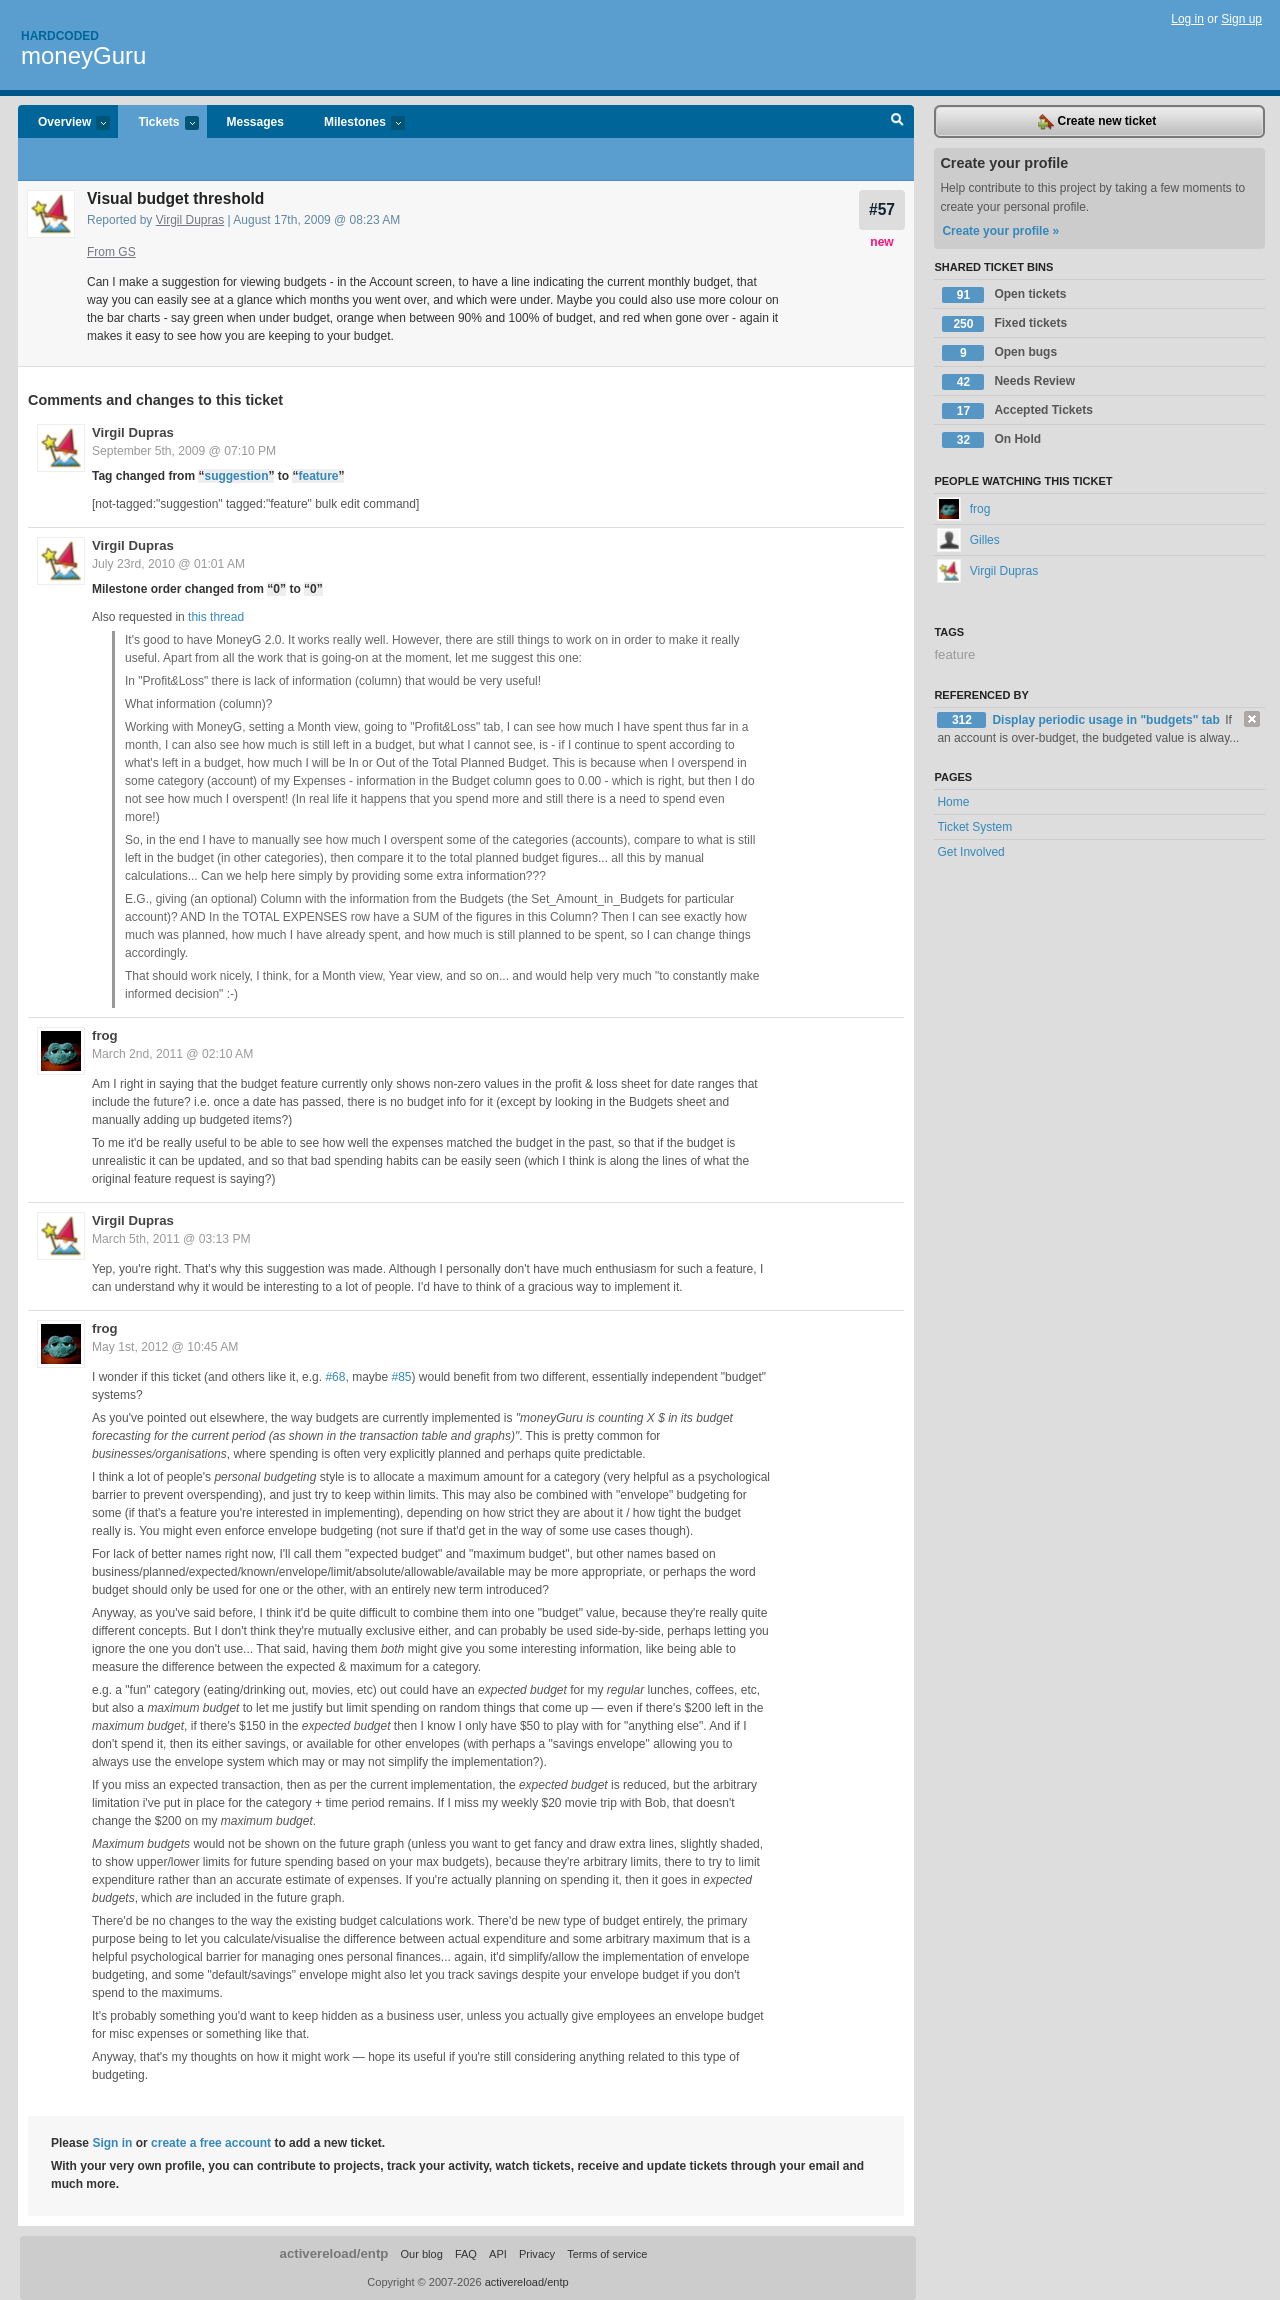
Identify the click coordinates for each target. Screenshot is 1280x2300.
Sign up (1241, 19)
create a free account (211, 2143)
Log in (1187, 19)
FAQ (466, 2254)
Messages (255, 122)
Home (953, 802)
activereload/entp (334, 2253)
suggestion (236, 476)
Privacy (537, 2254)
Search (897, 122)
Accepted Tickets (1017, 411)
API (498, 2254)
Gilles (968, 540)
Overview (64, 123)
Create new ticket (1097, 122)
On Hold (991, 440)
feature (318, 476)
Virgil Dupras (190, 220)
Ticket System (974, 827)
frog (105, 1035)
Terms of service (607, 2254)
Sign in (112, 2143)
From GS (111, 252)
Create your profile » (1000, 231)
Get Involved (970, 852)
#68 (335, 1377)
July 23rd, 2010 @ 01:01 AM (168, 564)
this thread (216, 617)
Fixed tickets (1004, 324)
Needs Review (1008, 382)
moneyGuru (83, 55)
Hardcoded (60, 36)
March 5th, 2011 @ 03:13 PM (171, 1239)
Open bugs (999, 353)
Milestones (354, 123)
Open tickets (1004, 295)
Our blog (421, 2254)
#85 (402, 1377)
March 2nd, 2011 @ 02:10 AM (172, 1054)
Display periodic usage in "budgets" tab (1107, 720)
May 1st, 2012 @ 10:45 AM (165, 1347)
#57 (882, 209)
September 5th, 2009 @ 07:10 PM (184, 451)
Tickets (158, 123)
